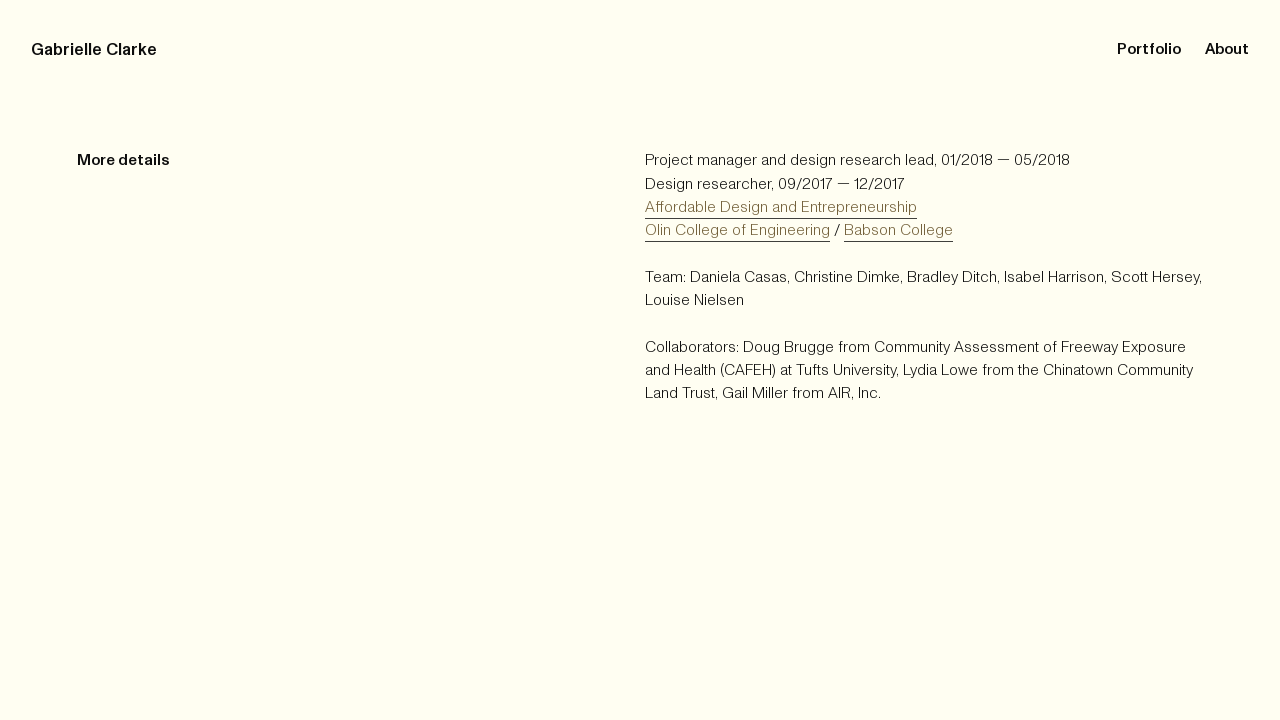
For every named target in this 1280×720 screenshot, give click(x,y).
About (1227, 49)
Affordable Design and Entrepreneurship (781, 207)
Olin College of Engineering (737, 230)
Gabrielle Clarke (94, 49)
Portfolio (1147, 49)
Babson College (898, 230)
